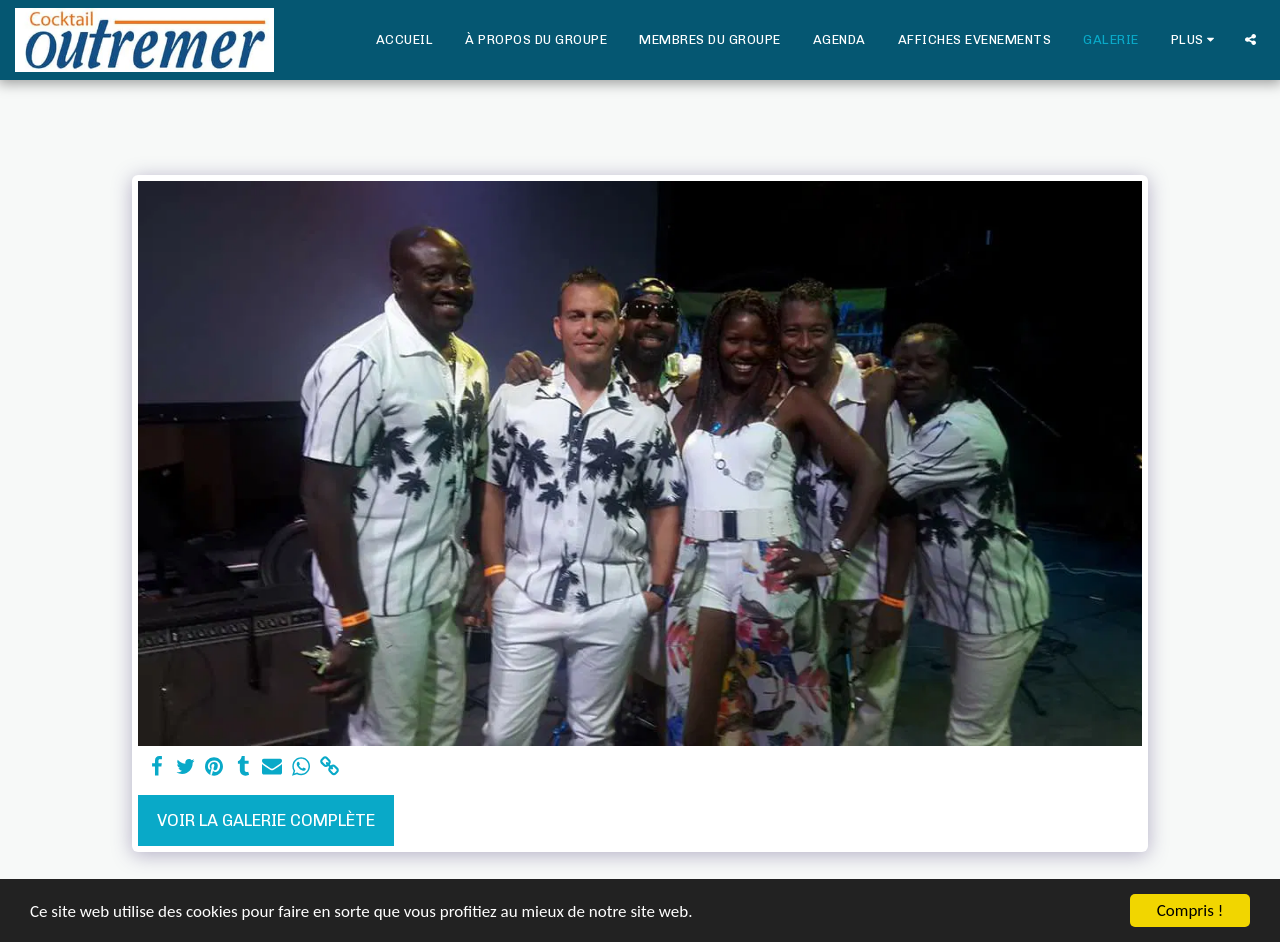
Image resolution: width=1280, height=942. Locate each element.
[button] (1250, 39)
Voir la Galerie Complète (266, 820)
